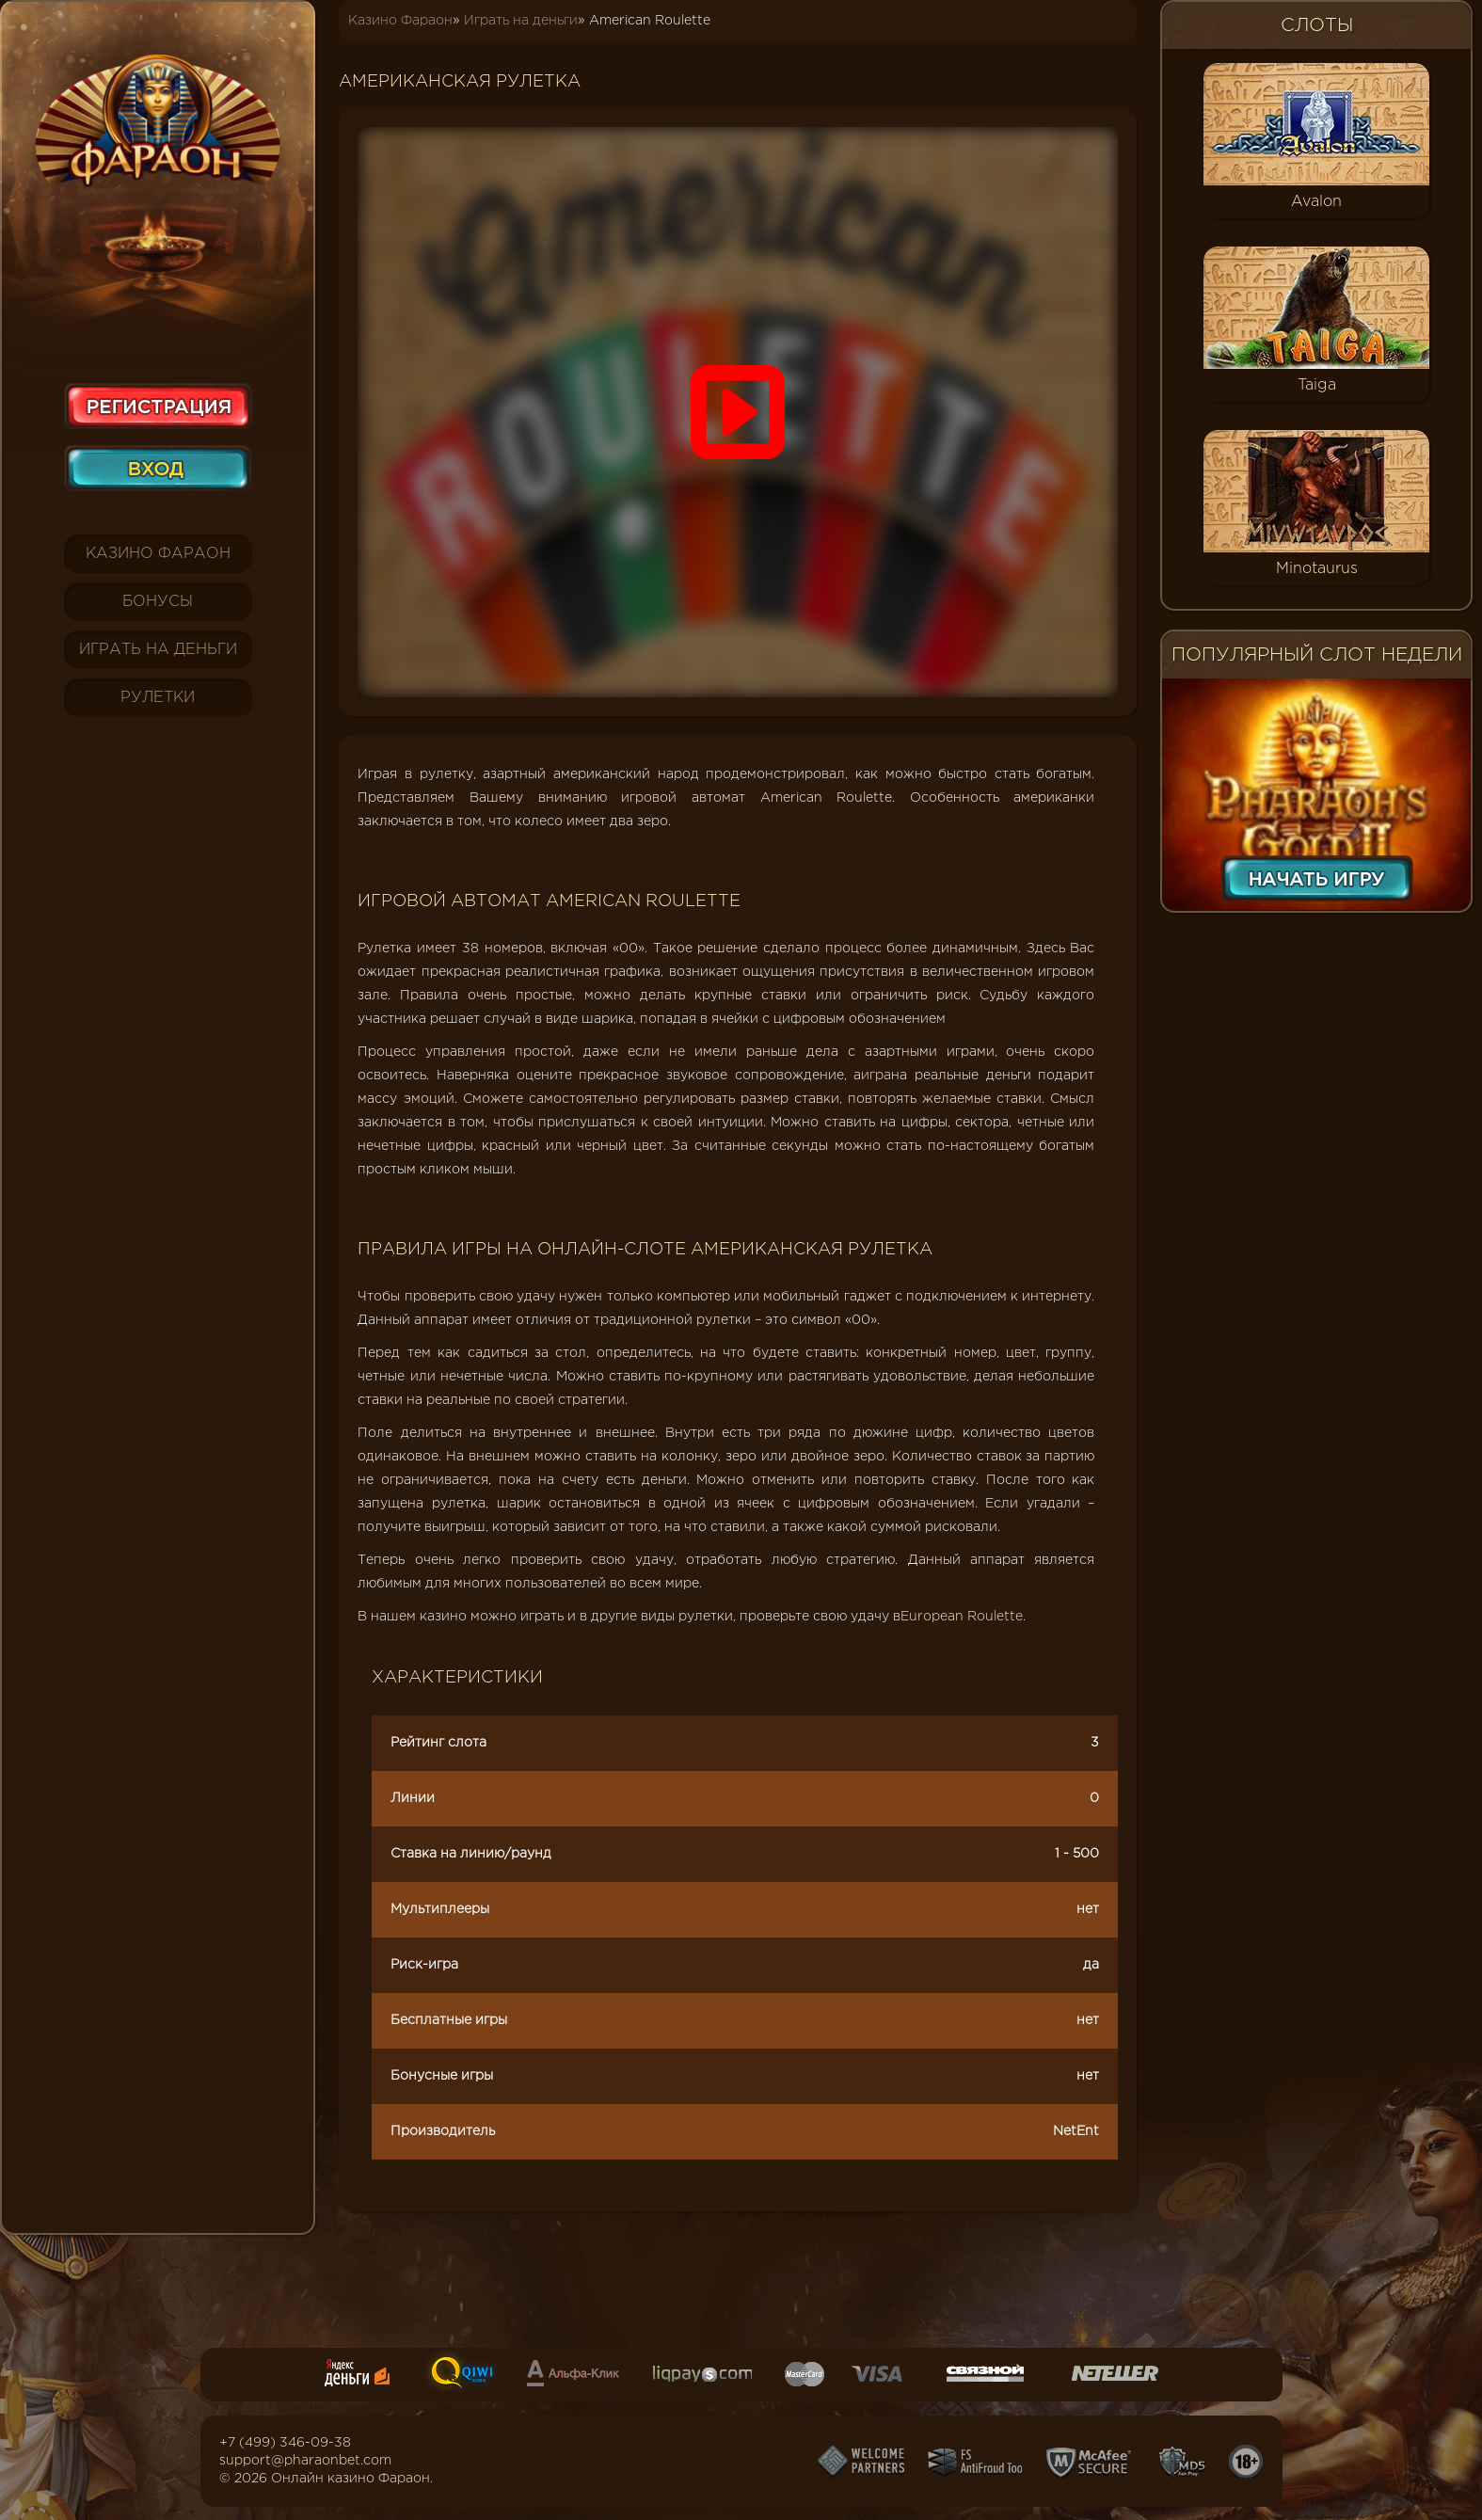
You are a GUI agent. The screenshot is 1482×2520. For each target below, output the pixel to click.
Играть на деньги (158, 650)
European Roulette (961, 1616)
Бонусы (157, 602)
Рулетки (157, 698)
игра (876, 1075)
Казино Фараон (158, 554)
